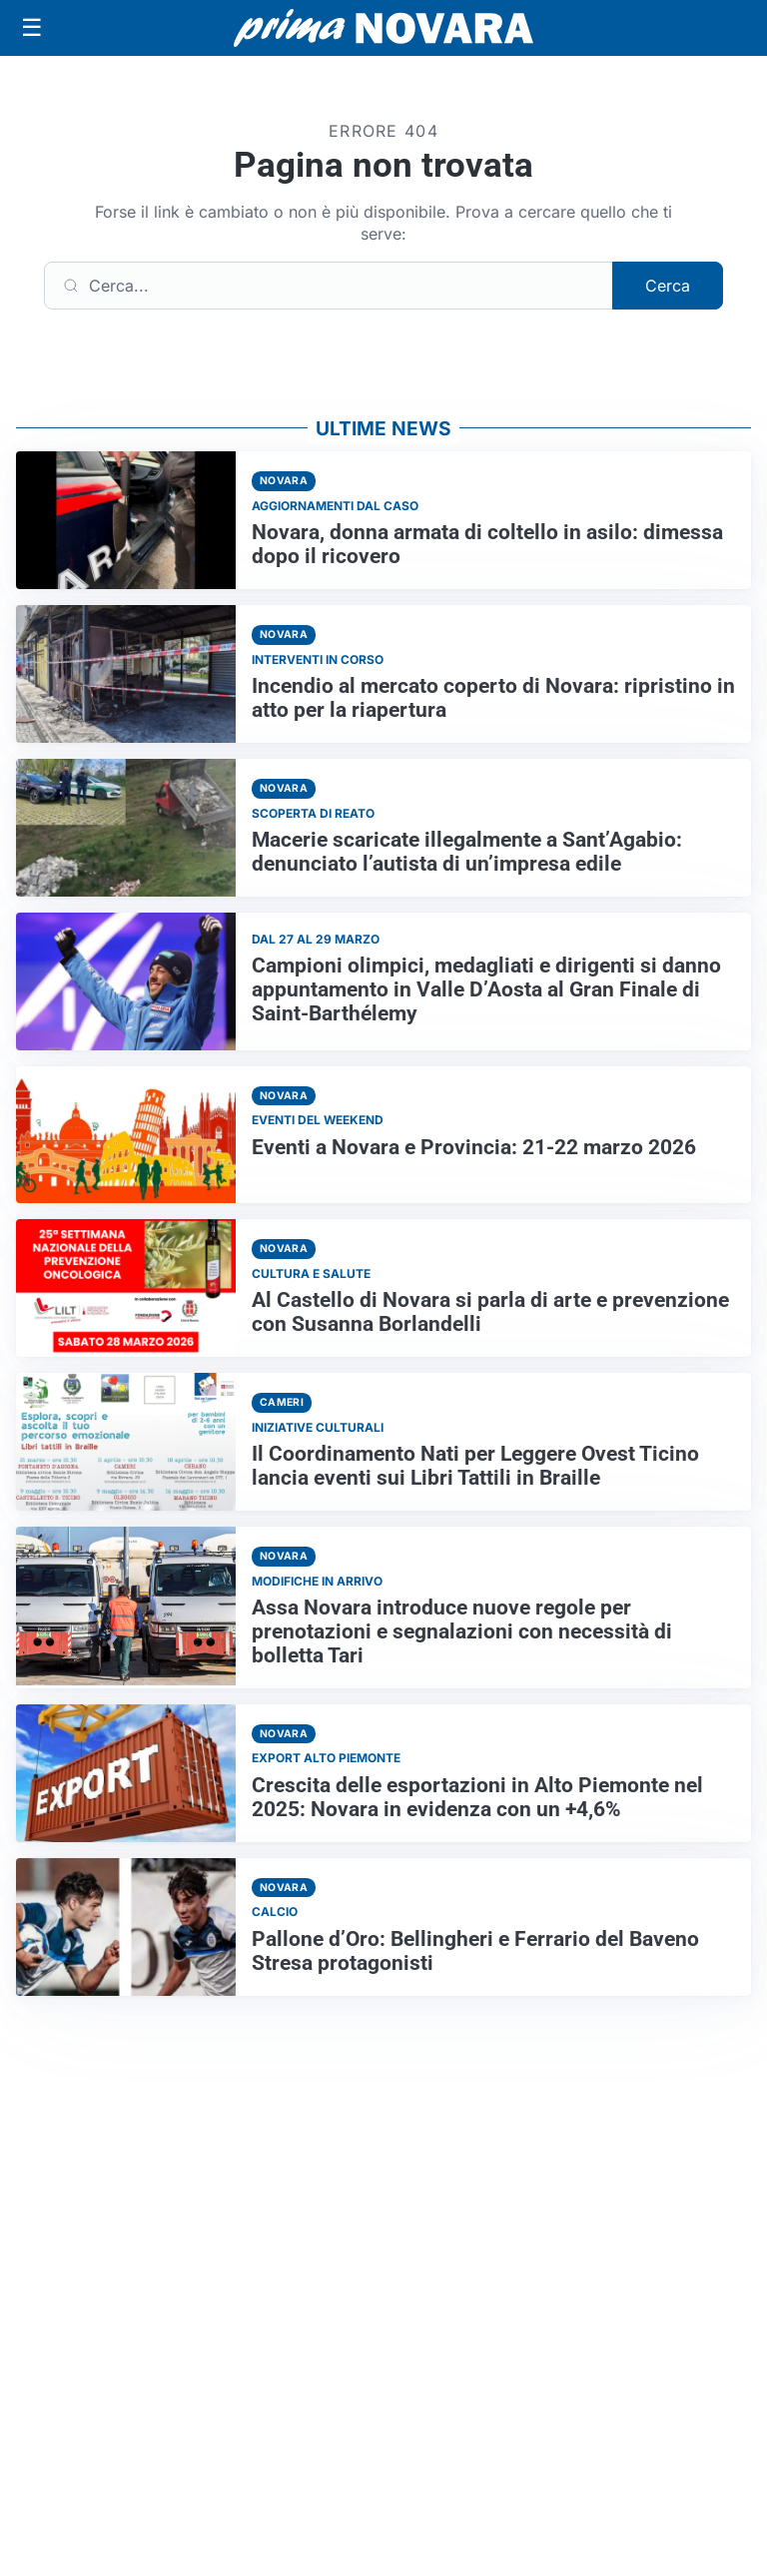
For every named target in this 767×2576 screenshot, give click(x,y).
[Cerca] (328, 286)
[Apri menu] (32, 28)
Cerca (667, 286)
